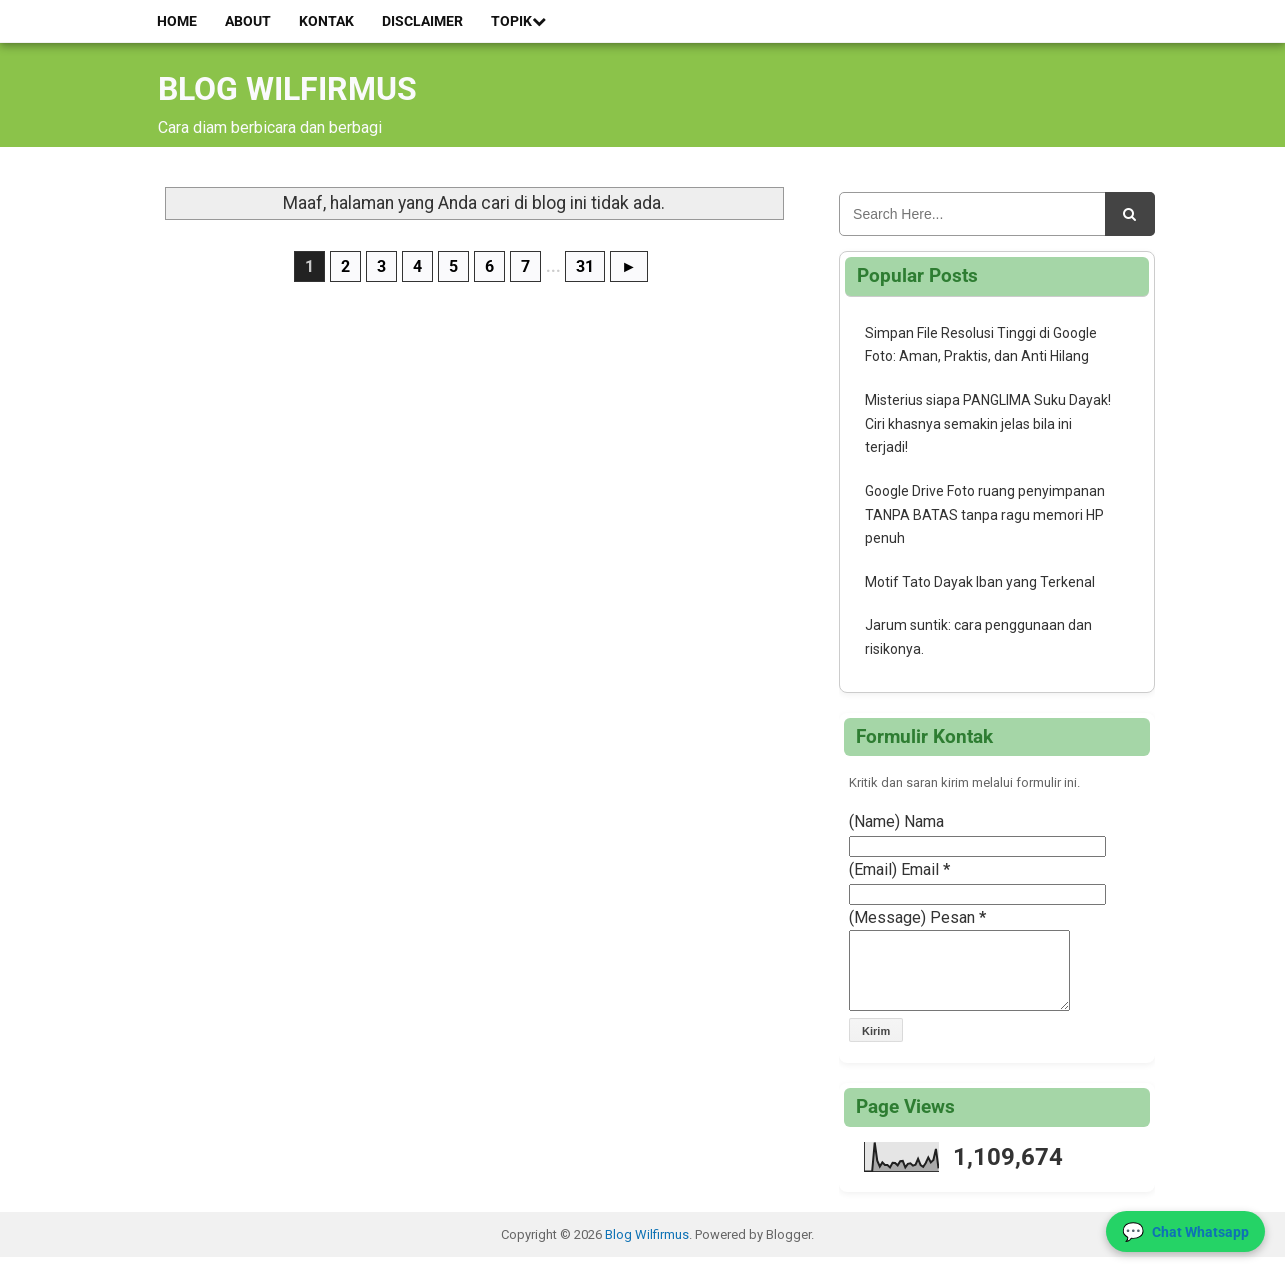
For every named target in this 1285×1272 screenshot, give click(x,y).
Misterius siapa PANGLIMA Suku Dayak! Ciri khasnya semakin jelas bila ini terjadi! (988, 424)
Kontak (326, 21)
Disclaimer (422, 21)
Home (177, 21)
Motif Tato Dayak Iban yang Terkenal (980, 582)
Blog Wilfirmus (287, 89)
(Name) (874, 821)
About (248, 21)
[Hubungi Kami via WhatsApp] (1185, 1231)
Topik (518, 21)
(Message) (887, 917)
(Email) (873, 869)
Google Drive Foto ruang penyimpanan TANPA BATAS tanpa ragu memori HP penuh (985, 515)
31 (585, 266)
